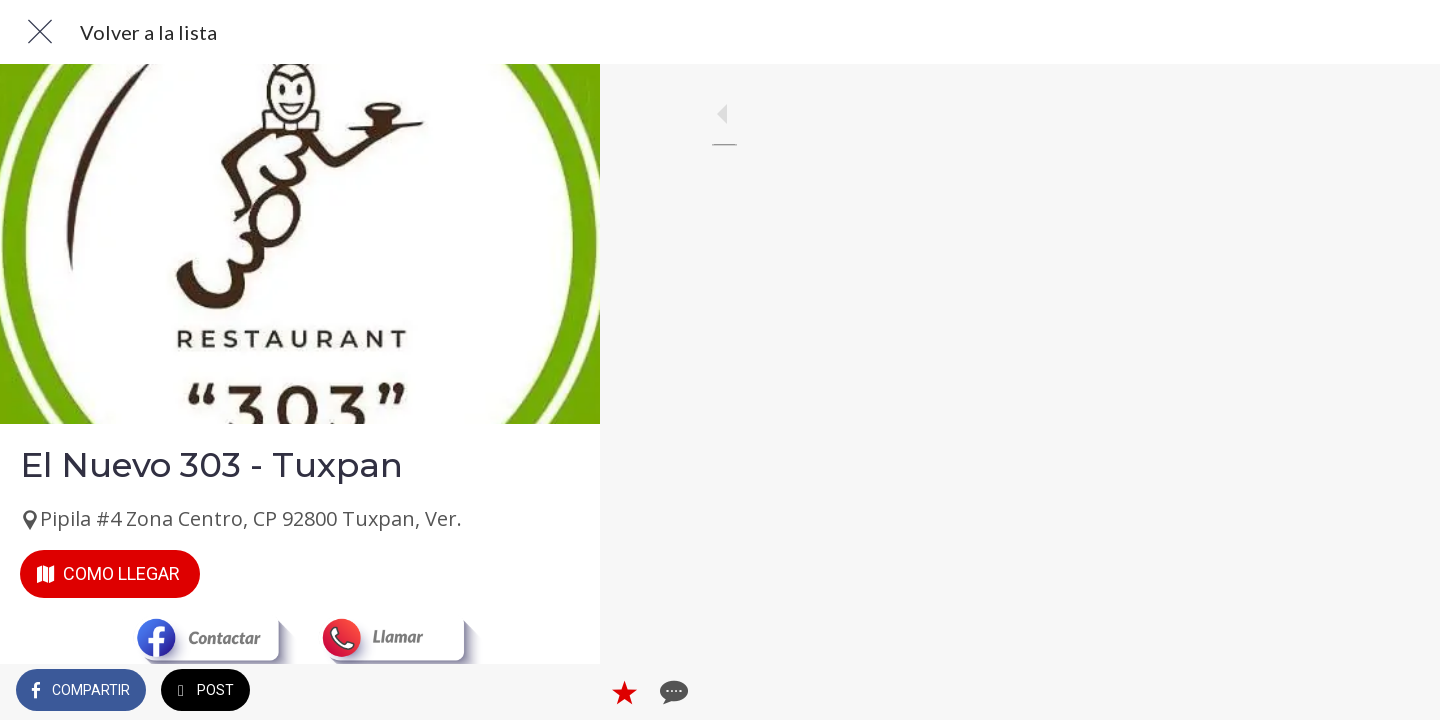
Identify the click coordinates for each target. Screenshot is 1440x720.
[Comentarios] (560, 692)
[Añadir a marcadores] (512, 692)
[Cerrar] (40, 32)
